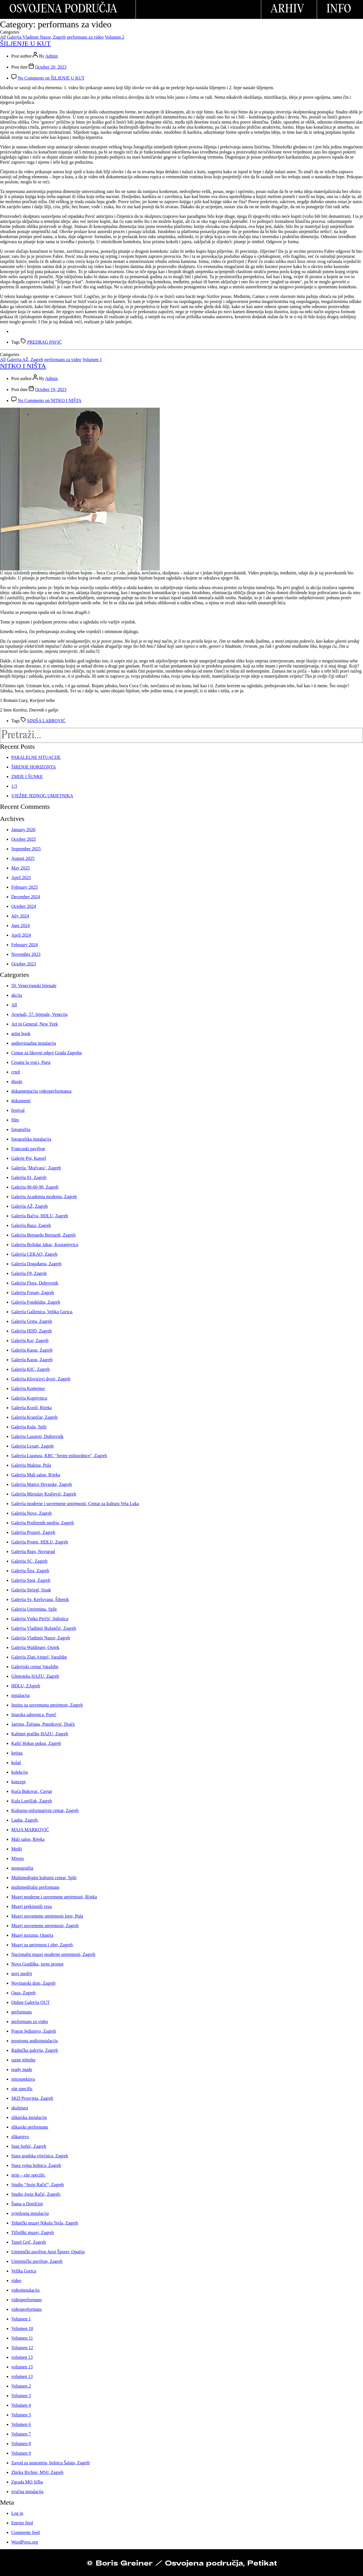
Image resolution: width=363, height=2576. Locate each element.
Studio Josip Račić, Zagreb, (36, 2194)
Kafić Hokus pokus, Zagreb (36, 1743)
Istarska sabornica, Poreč (33, 1714)
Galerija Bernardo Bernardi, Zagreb (43, 1235)
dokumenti (20, 1100)
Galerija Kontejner (28, 1388)
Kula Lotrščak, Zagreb (31, 1800)
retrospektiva (23, 2079)
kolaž (16, 1762)
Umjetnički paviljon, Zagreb (37, 2261)
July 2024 (20, 915)
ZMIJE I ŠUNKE (27, 776)
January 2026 (23, 829)
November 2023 (26, 954)
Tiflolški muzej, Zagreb (32, 2232)
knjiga (17, 1753)
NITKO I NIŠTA (23, 366)
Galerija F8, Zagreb (29, 1273)
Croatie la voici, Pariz (31, 1062)
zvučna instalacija (27, 2491)
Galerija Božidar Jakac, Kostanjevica (44, 1244)
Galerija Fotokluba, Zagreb (35, 1302)
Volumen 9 (21, 2453)
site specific (22, 2088)
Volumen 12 (22, 2347)
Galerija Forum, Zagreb (32, 1292)
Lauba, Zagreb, (25, 1820)
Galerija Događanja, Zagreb (36, 1263)
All (3, 37)
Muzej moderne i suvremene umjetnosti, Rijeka (54, 1896)
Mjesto (17, 1858)
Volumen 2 (114, 37)
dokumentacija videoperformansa (41, 1091)
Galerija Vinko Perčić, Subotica (39, 1618)
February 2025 (24, 887)
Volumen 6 (21, 2424)
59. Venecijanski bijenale (33, 985)
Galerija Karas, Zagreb (31, 1350)
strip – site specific (28, 2175)
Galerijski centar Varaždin (34, 1666)
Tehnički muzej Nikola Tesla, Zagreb (44, 2223)
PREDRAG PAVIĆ (44, 342)
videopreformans (26, 2309)
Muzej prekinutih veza (31, 1906)
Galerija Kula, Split (29, 1426)
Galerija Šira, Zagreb (30, 1570)
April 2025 (21, 877)
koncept (18, 1781)
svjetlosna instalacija (30, 2213)
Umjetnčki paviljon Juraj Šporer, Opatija (48, 2251)
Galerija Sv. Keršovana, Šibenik (40, 1599)
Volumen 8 (21, 2443)
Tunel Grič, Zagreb (28, 2242)
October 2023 (23, 963)
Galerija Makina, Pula (31, 1465)
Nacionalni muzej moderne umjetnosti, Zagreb (53, 1954)
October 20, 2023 (51, 67)
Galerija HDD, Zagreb (31, 1330)
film (15, 1119)
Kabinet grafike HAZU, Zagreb (39, 1733)
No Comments (51, 78)
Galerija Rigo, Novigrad (33, 1551)
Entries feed (22, 2522)
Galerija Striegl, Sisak (31, 1589)
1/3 (14, 786)
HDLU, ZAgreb (25, 1685)
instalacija (20, 1695)
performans (21, 2012)
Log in (17, 2513)
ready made (21, 2069)
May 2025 (20, 868)
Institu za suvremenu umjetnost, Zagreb (47, 1705)
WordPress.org (24, 2542)
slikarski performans (29, 2127)
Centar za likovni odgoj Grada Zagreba (46, 1052)
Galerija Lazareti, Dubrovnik (37, 1436)
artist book (20, 1033)
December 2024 (25, 896)
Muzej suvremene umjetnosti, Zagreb (45, 1925)
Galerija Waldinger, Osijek (35, 1647)
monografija (22, 1868)
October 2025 (23, 839)
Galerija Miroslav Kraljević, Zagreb (43, 1494)
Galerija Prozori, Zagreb (33, 1532)
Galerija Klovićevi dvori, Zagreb (40, 1378)
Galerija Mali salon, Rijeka (35, 1474)
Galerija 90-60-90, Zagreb (34, 1187)
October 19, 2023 (51, 389)
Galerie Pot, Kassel (28, 1158)
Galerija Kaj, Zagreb (29, 1340)
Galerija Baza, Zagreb (31, 1225)
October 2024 (23, 906)
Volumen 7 (21, 2434)
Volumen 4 (21, 2405)
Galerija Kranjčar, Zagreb (34, 1417)
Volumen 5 (21, 2414)
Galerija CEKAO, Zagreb (34, 1254)
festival (18, 1110)
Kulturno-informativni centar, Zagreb (45, 1810)
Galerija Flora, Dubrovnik (34, 1283)
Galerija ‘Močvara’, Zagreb (36, 1167)
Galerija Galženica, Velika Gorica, (42, 1311)
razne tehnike (23, 2059)
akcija (16, 995)
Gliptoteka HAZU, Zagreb (35, 1676)
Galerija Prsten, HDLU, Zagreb (39, 1542)
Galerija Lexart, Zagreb (32, 1446)
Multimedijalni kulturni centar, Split (43, 1877)
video (16, 2280)
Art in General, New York (34, 1024)
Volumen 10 (22, 2328)
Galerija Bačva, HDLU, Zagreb (39, 1215)
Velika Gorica (23, 2270)
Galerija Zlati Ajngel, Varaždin (39, 1657)
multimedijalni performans (35, 1887)
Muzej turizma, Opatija (32, 1935)
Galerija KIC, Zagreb (30, 1369)
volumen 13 (22, 2357)
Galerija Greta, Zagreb (31, 1321)
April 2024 (21, 935)
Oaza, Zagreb (23, 1992)
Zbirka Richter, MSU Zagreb (37, 2472)
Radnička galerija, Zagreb (34, 2050)
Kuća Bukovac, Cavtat (31, 1791)
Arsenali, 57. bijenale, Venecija (39, 1014)
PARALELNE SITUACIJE (36, 757)
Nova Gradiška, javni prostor (37, 1964)
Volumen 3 (21, 2395)
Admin (51, 56)
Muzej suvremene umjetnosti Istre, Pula (47, 1916)
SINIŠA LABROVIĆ (46, 720)
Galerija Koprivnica (29, 1398)
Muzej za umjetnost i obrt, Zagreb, (42, 1944)
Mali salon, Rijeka (28, 1839)
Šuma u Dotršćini (27, 2203)
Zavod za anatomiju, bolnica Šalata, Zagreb (50, 2462)
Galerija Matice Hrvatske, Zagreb (41, 1484)
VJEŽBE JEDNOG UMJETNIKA (42, 795)
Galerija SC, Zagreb (29, 1561)
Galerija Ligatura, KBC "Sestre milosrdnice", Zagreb (59, 1455)
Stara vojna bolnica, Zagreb (36, 2165)
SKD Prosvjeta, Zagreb (32, 2098)
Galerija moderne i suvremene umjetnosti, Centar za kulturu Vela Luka (75, 1503)
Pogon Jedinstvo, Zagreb (33, 2031)
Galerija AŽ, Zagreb (25, 359)
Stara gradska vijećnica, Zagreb (39, 2155)
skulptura (19, 2107)
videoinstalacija (25, 2290)
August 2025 (22, 858)
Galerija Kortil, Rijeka (31, 1407)
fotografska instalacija (31, 1139)
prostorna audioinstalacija (34, 2040)
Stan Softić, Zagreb (28, 2146)
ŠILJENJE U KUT (25, 43)
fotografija (20, 1129)
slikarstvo (20, 2136)
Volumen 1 (92, 359)
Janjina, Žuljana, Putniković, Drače (43, 1724)
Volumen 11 (22, 2338)
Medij (16, 1848)
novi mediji (21, 1973)
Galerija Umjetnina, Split (34, 1609)
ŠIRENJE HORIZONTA (33, 767)
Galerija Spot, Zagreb (30, 1580)
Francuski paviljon (28, 1148)
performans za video (85, 37)
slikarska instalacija (29, 2117)
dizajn (16, 1081)
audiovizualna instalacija (33, 1043)
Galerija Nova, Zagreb (31, 1513)
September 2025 (26, 848)
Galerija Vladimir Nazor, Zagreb (36, 37)
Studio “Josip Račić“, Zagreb (37, 2184)
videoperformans (26, 2299)
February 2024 (24, 944)
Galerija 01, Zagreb (29, 1177)
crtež (15, 1072)
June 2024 (20, 925)
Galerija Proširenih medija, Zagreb (42, 1522)
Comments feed (25, 2532)
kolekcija (19, 1772)
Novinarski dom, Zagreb (33, 1983)
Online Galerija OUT (30, 2002)
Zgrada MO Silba (27, 2482)
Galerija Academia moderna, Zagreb (44, 1196)
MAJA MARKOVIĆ (30, 1829)
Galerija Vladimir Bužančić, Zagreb (43, 1628)
